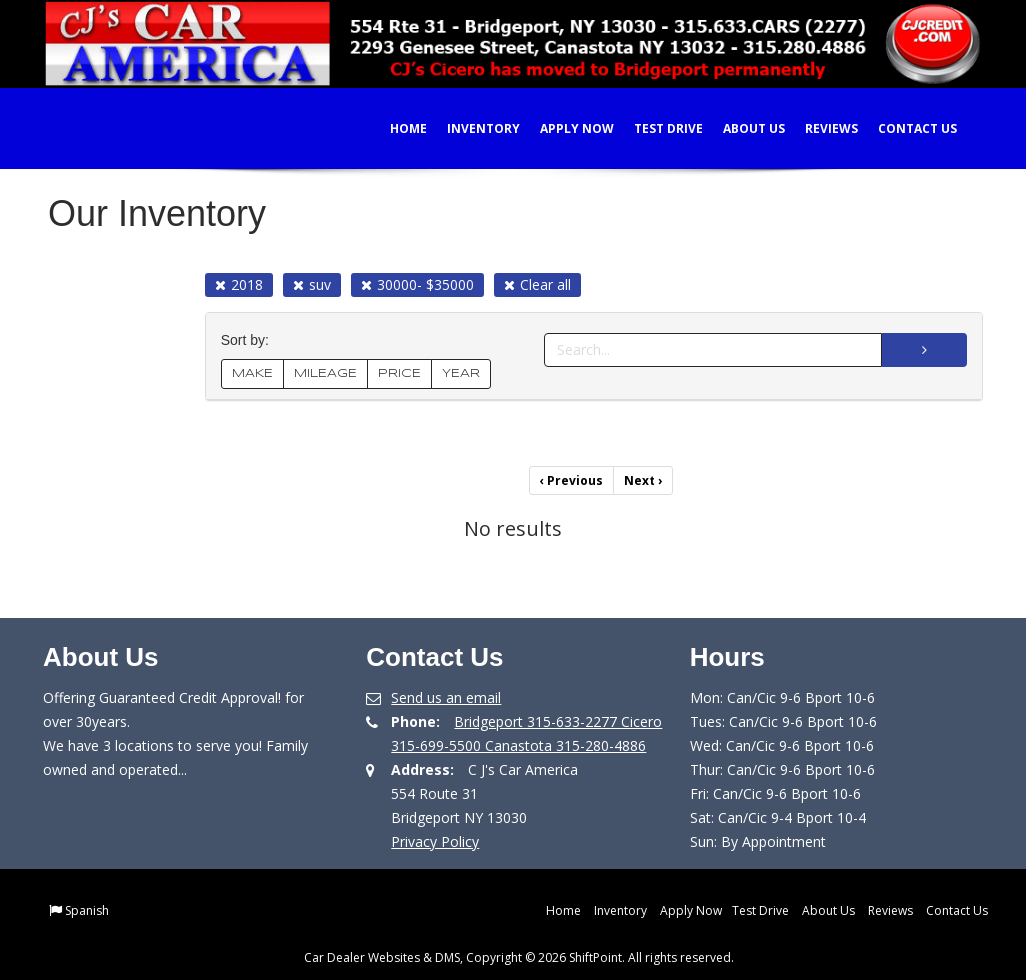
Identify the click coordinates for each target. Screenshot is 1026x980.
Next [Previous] (643, 480)
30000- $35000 (417, 284)
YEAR (461, 373)
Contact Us (903, 128)
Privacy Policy (435, 841)
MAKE (252, 373)
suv (312, 284)
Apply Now (563, 128)
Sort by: (249, 340)
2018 (239, 284)
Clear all (537, 284)
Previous (571, 480)
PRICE (399, 373)
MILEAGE (325, 373)
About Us (740, 128)
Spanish (87, 910)
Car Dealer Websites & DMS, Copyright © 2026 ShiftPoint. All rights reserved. (519, 957)
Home (394, 128)
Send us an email (446, 697)
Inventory (469, 128)
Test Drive (654, 128)
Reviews (817, 128)
